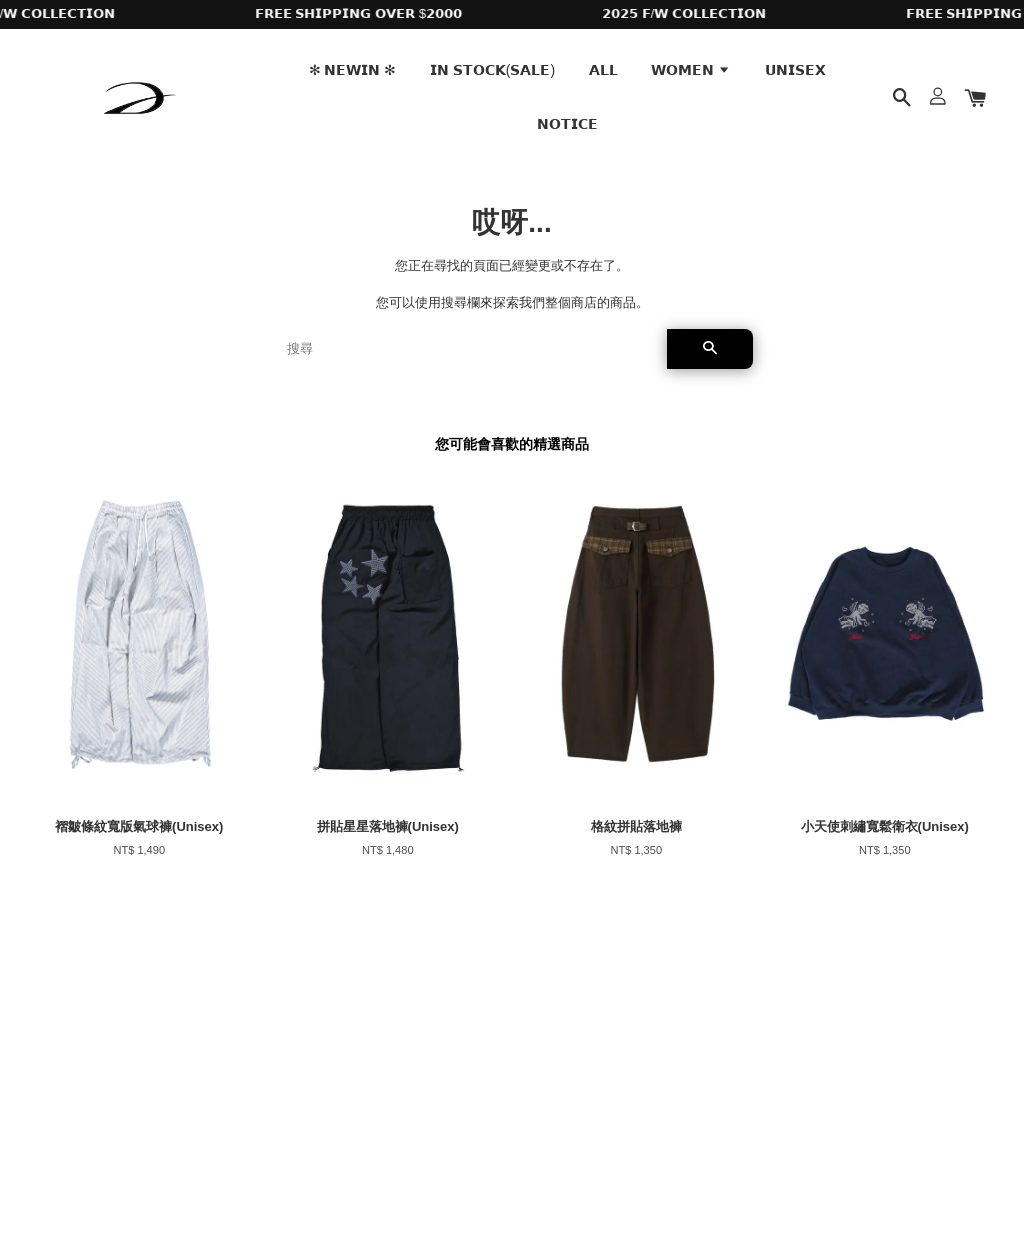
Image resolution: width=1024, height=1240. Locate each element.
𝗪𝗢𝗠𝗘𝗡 (691, 70)
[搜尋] (469, 349)
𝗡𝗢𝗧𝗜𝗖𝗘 (567, 124)
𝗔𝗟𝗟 (603, 70)
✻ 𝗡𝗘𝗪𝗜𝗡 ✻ (353, 70)
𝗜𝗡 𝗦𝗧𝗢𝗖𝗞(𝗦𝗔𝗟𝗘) (492, 70)
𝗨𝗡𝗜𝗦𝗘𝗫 (795, 70)
